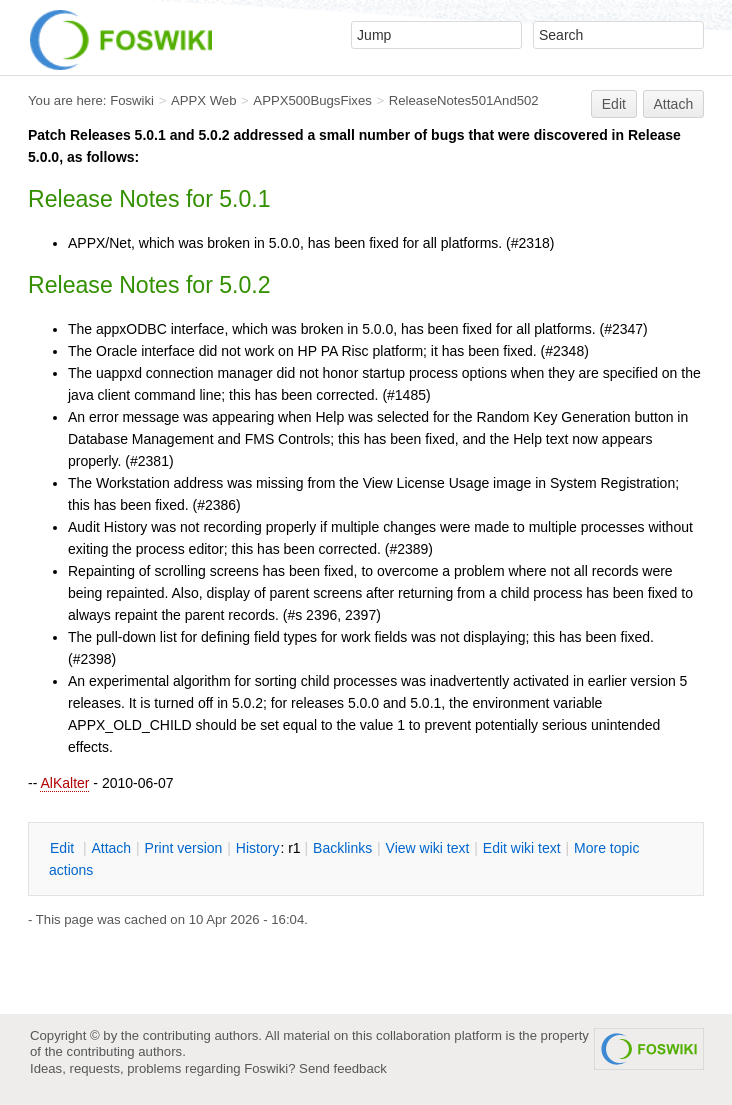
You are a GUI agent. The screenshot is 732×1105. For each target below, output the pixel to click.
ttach (111, 848)
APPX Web (204, 100)
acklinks (342, 848)
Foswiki (132, 100)
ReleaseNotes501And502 (464, 100)
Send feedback (343, 1068)
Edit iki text (522, 848)
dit (64, 848)
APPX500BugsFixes (312, 100)
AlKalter (64, 783)
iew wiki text (428, 848)
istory (258, 848)
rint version (184, 848)
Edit (614, 104)
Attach (674, 104)
